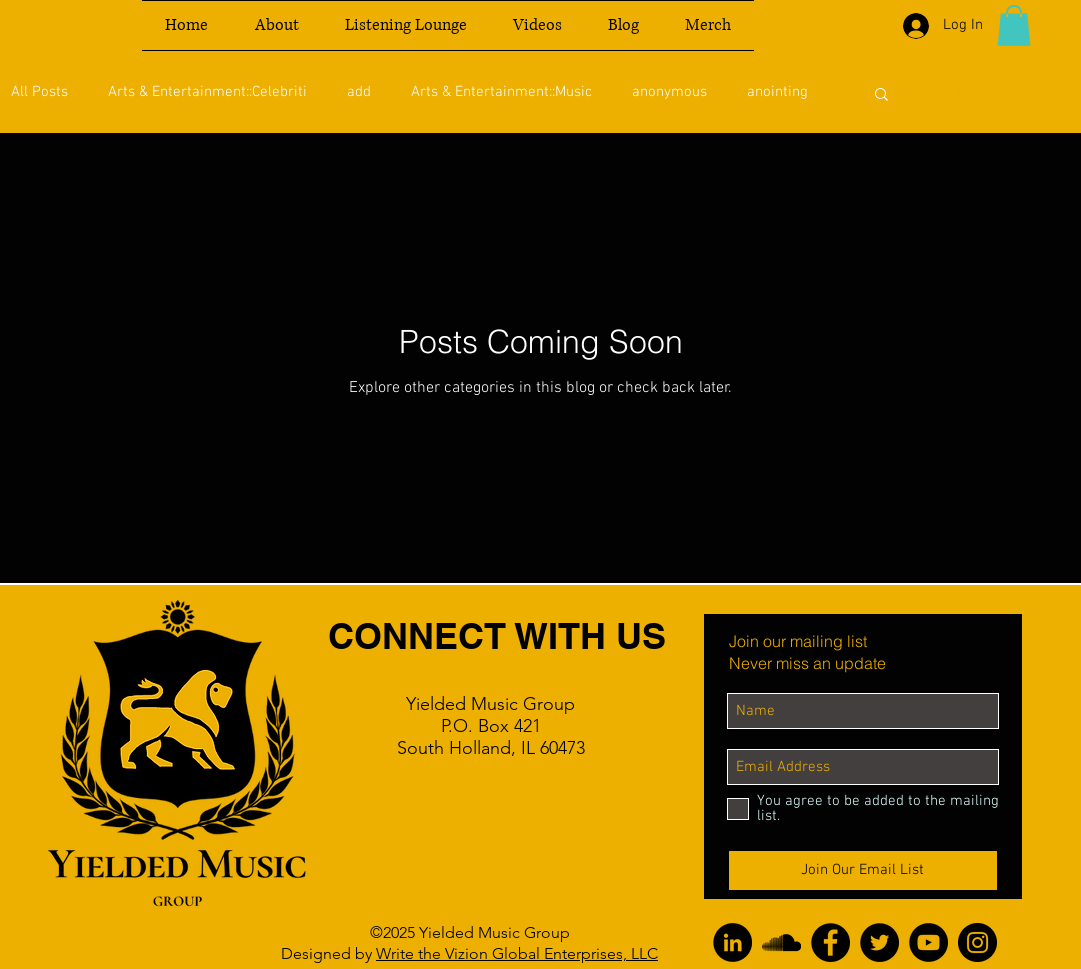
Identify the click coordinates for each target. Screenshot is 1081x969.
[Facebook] (830, 942)
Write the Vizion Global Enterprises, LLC (517, 953)
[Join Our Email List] (863, 870)
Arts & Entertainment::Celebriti (207, 92)
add (359, 92)
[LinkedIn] (732, 942)
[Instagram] (977, 942)
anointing (777, 92)
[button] (1014, 25)
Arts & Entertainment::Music (501, 92)
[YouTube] (928, 942)
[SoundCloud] (781, 942)
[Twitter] (879, 942)
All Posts (39, 92)
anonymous (669, 92)
